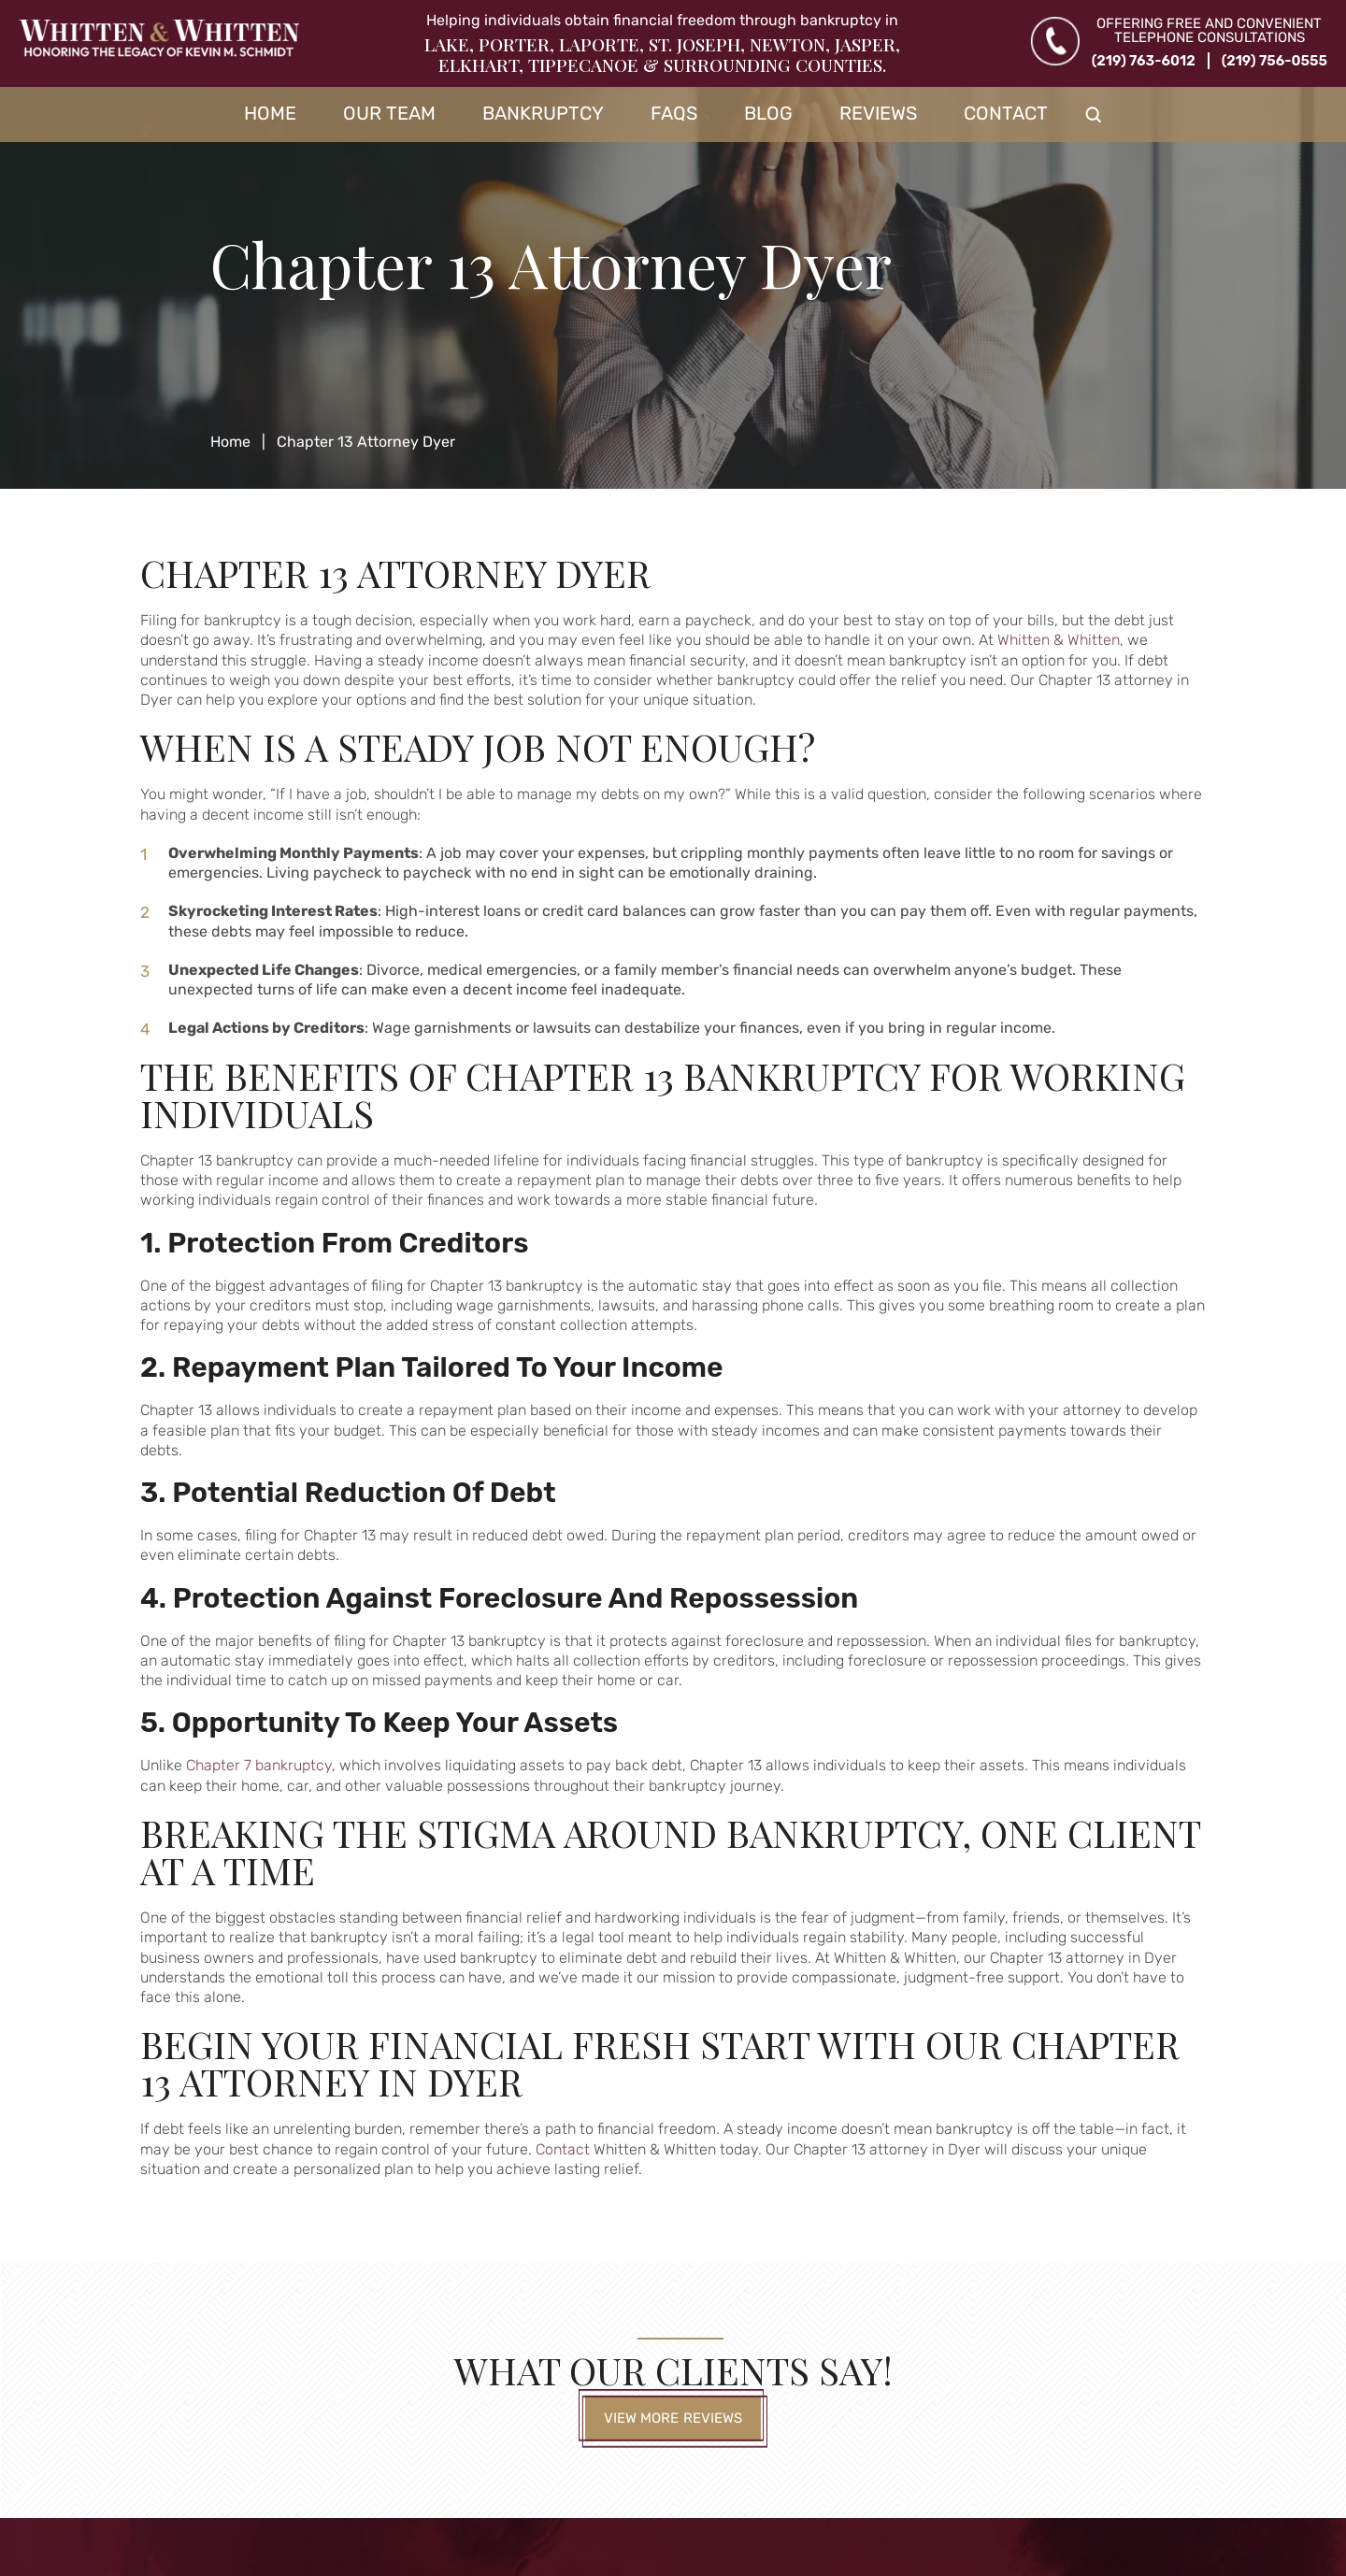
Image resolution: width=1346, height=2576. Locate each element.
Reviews (878, 113)
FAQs (674, 113)
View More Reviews (673, 2418)
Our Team (389, 113)
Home (270, 113)
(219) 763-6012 (1144, 60)
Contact (1006, 113)
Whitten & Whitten (1058, 640)
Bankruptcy (543, 113)
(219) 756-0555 (1274, 60)
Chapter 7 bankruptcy (259, 1765)
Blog (768, 113)
